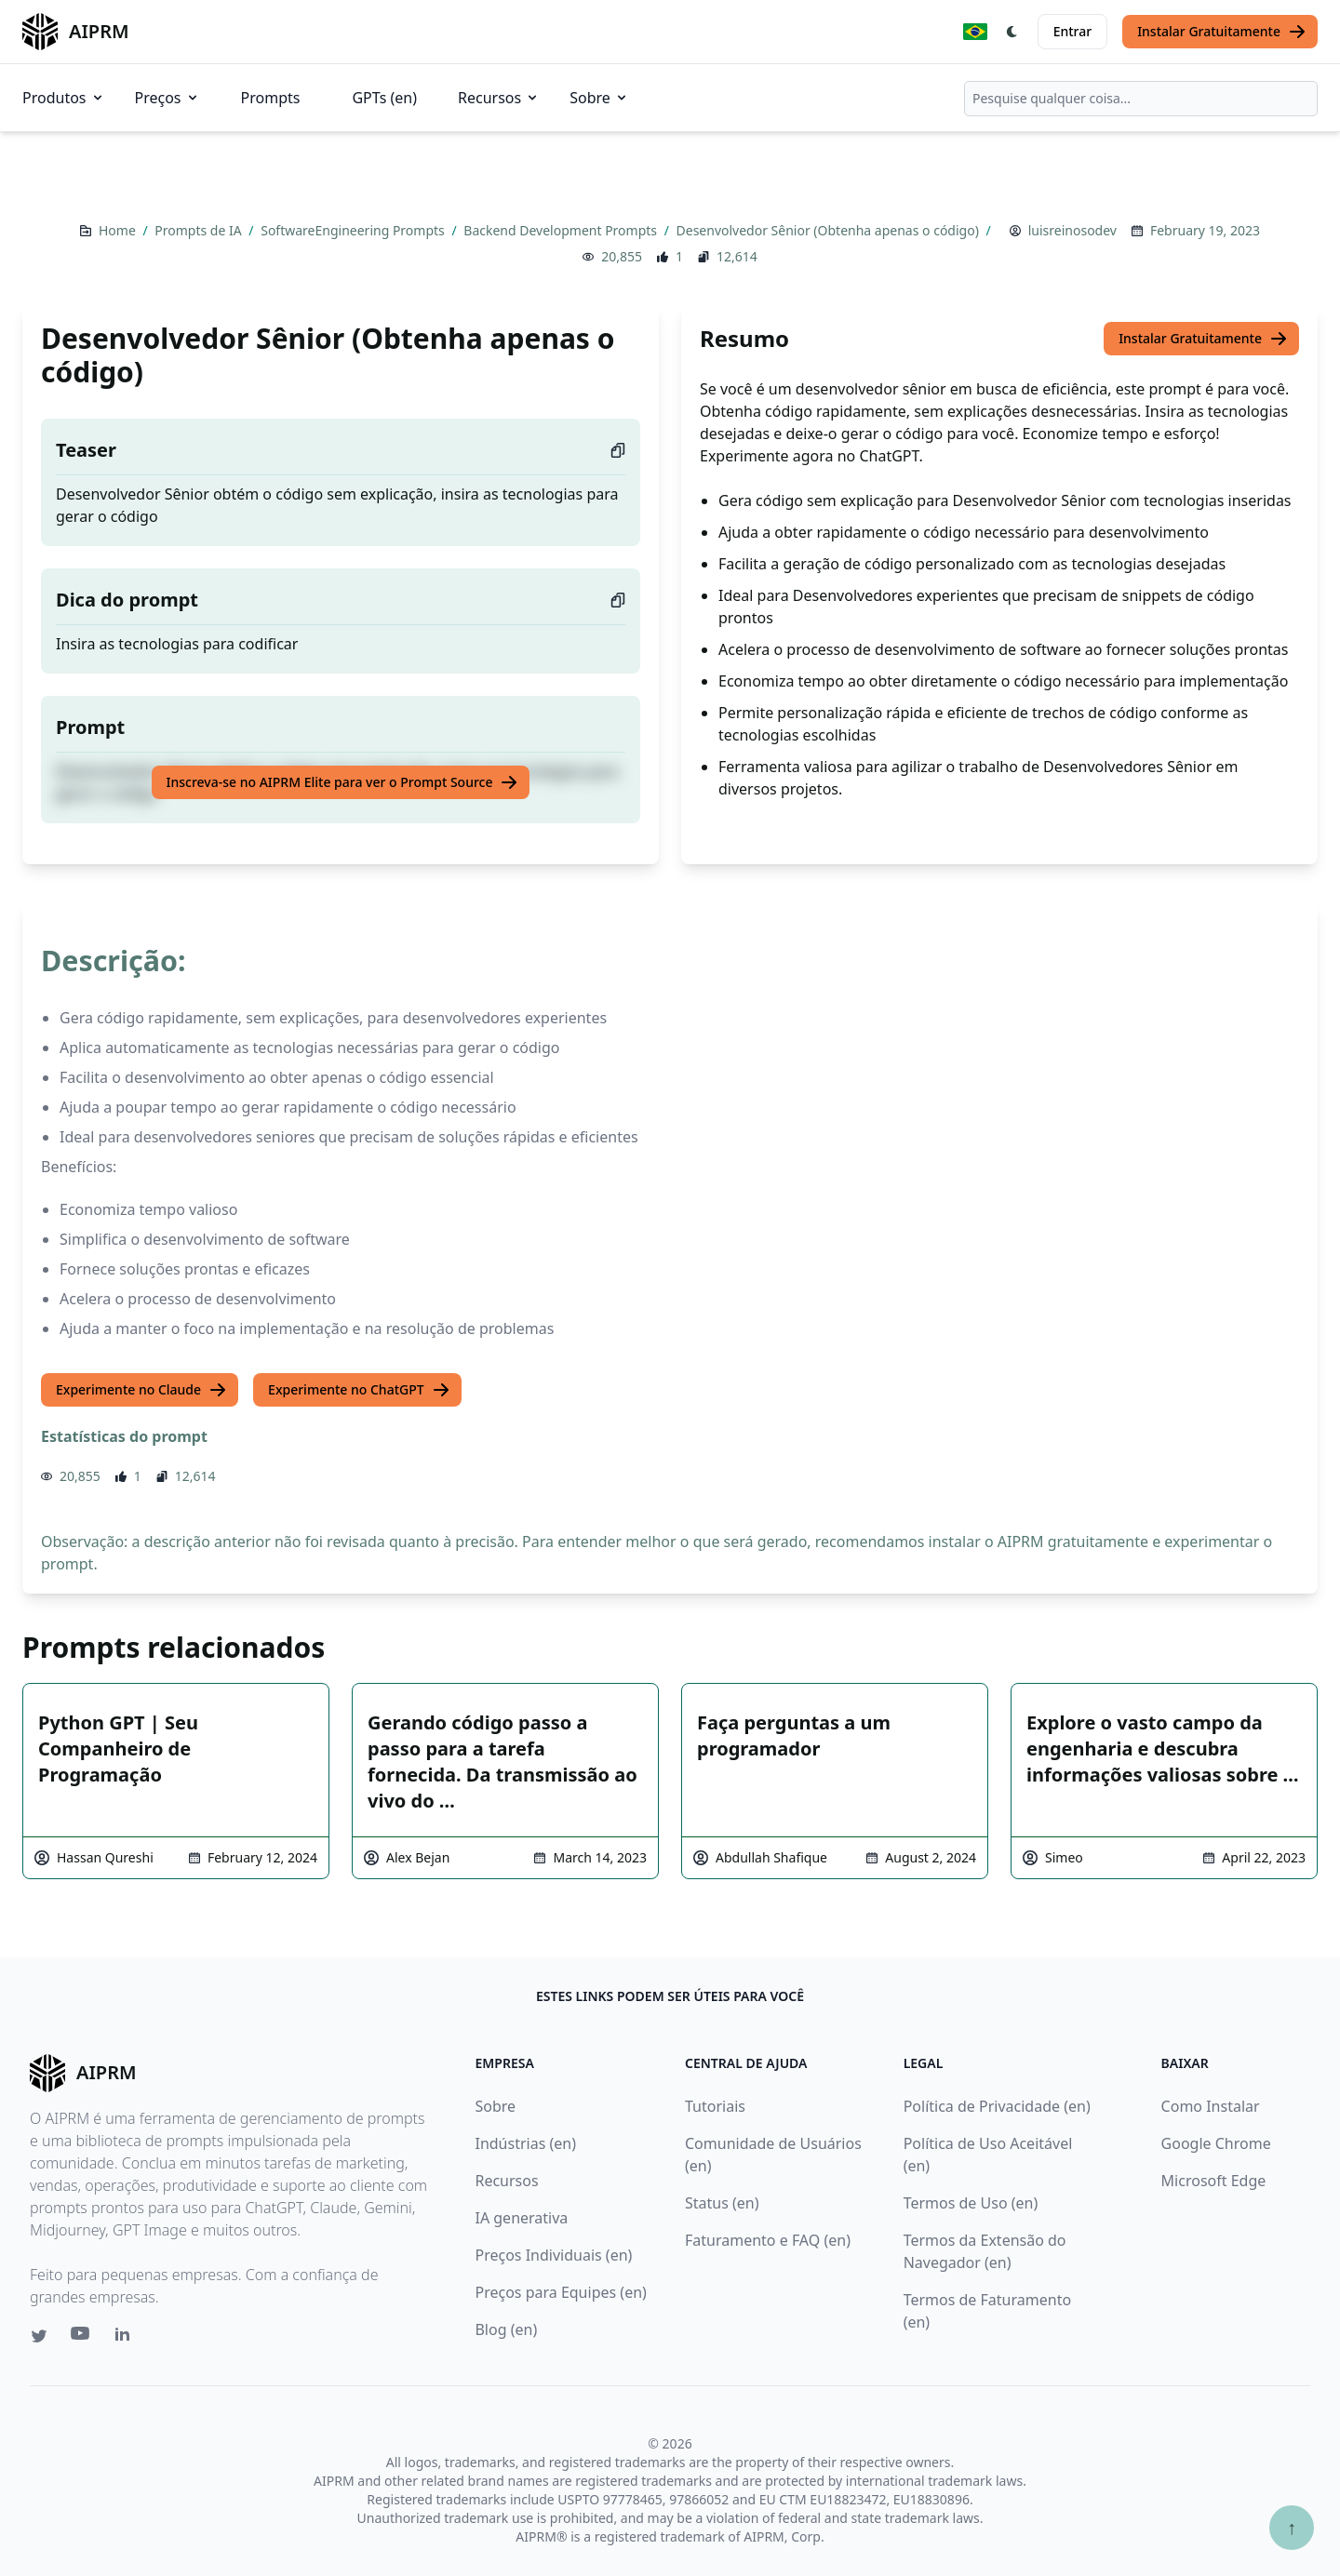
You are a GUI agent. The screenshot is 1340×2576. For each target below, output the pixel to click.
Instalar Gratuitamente (1221, 31)
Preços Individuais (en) (553, 2255)
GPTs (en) (384, 97)
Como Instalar (1210, 2106)
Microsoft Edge (1213, 2180)
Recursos (499, 97)
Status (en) (722, 2203)
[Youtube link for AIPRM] (82, 2338)
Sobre (599, 97)
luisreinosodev (1072, 230)
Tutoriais (715, 2106)
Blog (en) (506, 2329)
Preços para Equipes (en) (560, 2292)
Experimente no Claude (141, 1390)
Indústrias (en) (525, 2143)
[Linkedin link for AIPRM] (126, 2338)
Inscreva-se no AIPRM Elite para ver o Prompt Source (343, 782)
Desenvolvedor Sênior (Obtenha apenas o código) (830, 230)
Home (119, 230)
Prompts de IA (199, 230)
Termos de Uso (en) (971, 2203)
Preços (167, 97)
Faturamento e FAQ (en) (768, 2240)
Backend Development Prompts (561, 230)
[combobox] (1141, 98)
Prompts (271, 97)
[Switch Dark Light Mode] (1012, 31)
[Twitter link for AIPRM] (39, 2336)
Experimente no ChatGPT (359, 1390)
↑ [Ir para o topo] (1291, 2527)
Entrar (1072, 31)
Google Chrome (1216, 2143)
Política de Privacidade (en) (997, 2106)
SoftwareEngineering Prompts (354, 230)
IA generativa (521, 2218)
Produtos (63, 97)
